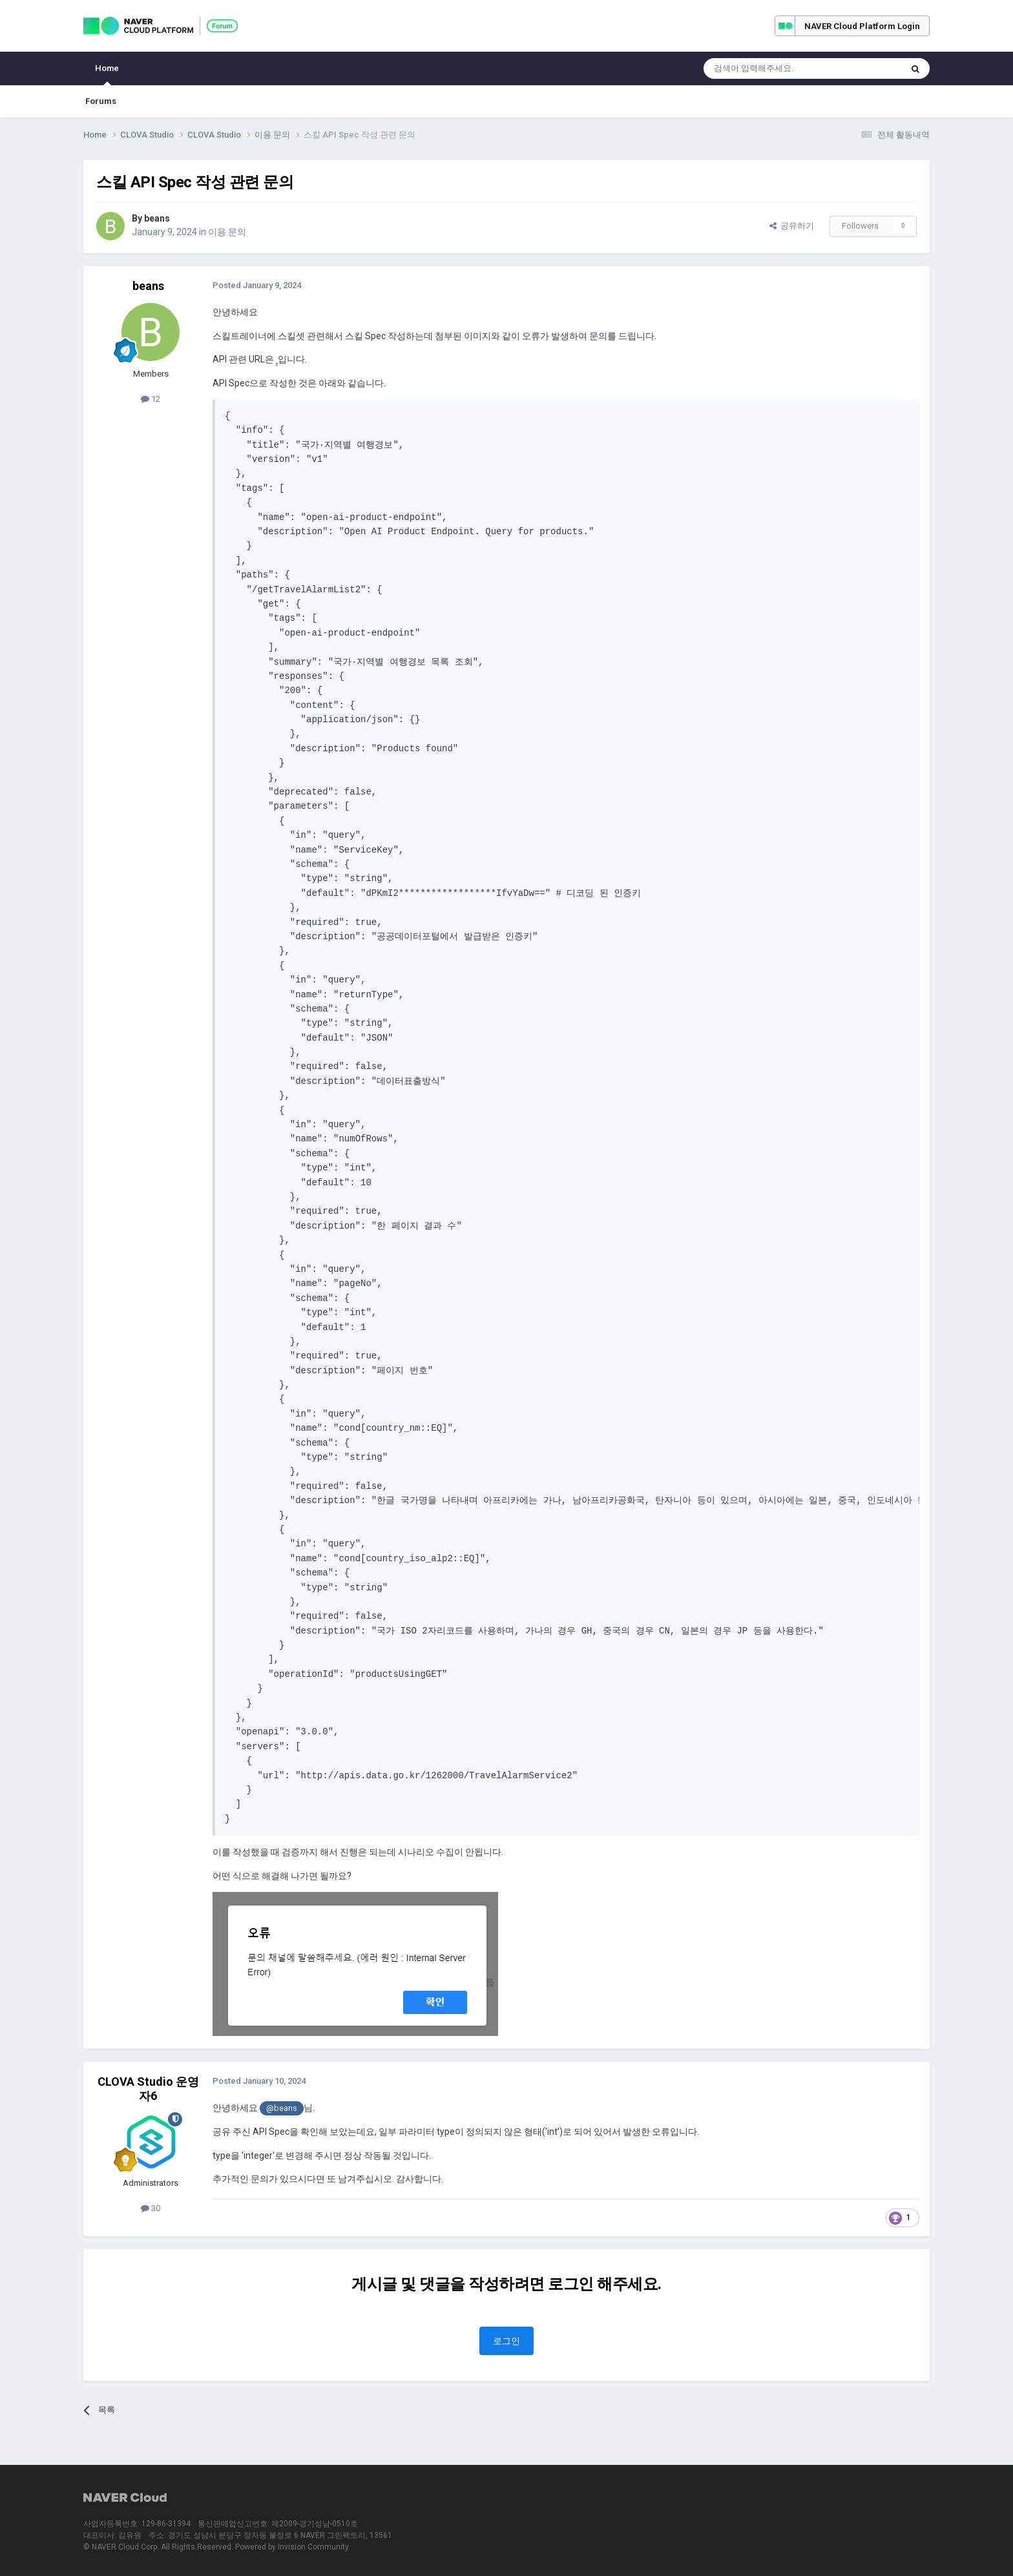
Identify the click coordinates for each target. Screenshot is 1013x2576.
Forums (100, 101)
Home (107, 74)
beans (157, 218)
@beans (281, 2108)
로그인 (506, 2341)
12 (150, 399)
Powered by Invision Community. (292, 2546)
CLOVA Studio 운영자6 (148, 2089)
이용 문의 (227, 232)
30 (150, 2208)
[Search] (772, 68)
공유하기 (791, 226)
